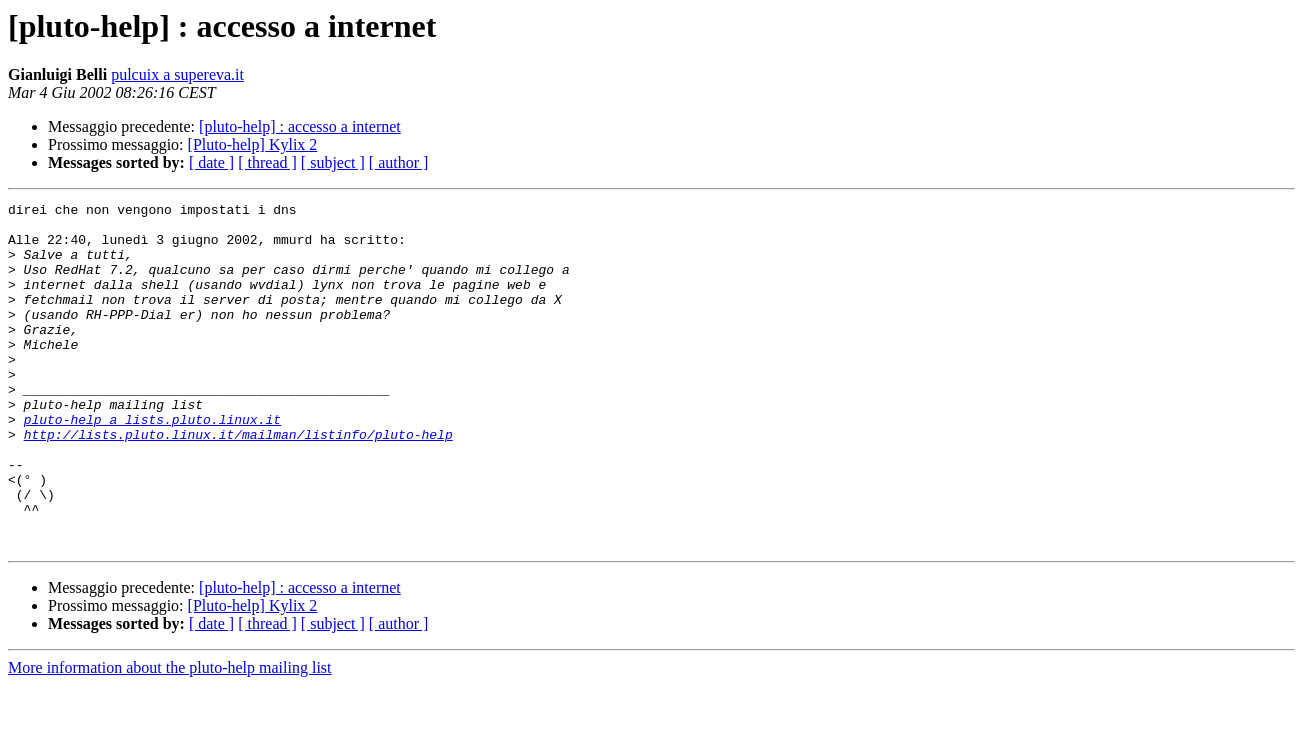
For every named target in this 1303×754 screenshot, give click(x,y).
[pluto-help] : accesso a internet (300, 126)
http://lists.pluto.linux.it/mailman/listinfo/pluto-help (238, 482)
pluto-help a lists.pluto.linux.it (152, 464)
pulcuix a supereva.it (177, 74)
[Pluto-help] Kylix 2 (253, 144)
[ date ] (211, 162)
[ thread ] (267, 162)
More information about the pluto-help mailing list (170, 736)
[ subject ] (333, 162)
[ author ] (399, 162)
